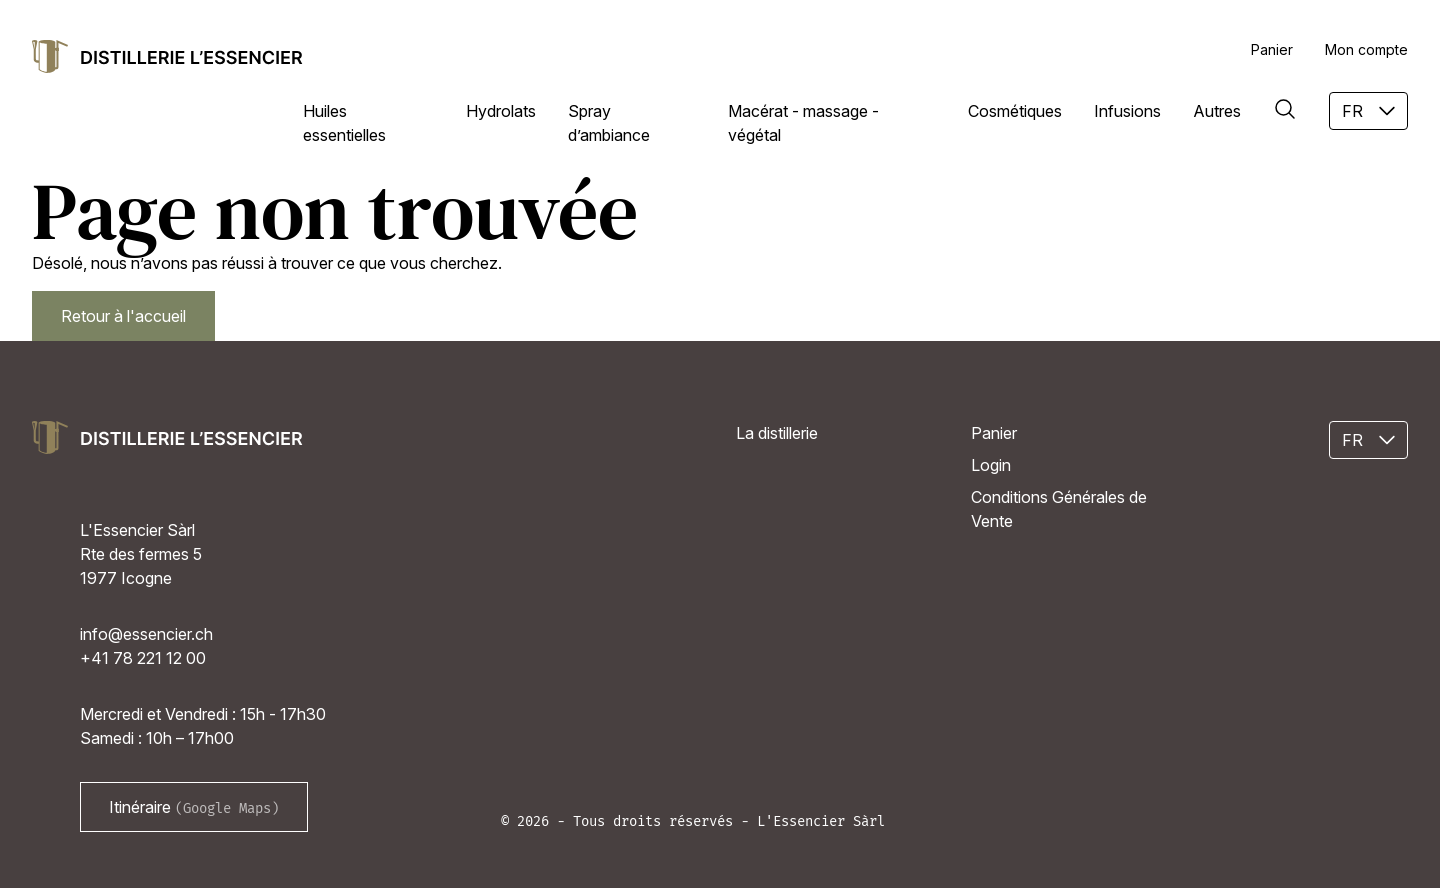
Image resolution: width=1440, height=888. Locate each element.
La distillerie (777, 433)
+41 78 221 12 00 (143, 658)
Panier (1272, 49)
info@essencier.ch (146, 634)
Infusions (1127, 111)
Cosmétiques (1015, 111)
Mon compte (1366, 49)
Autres (1217, 111)
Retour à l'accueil (123, 316)
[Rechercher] (1285, 109)
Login (991, 465)
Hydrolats (501, 111)
